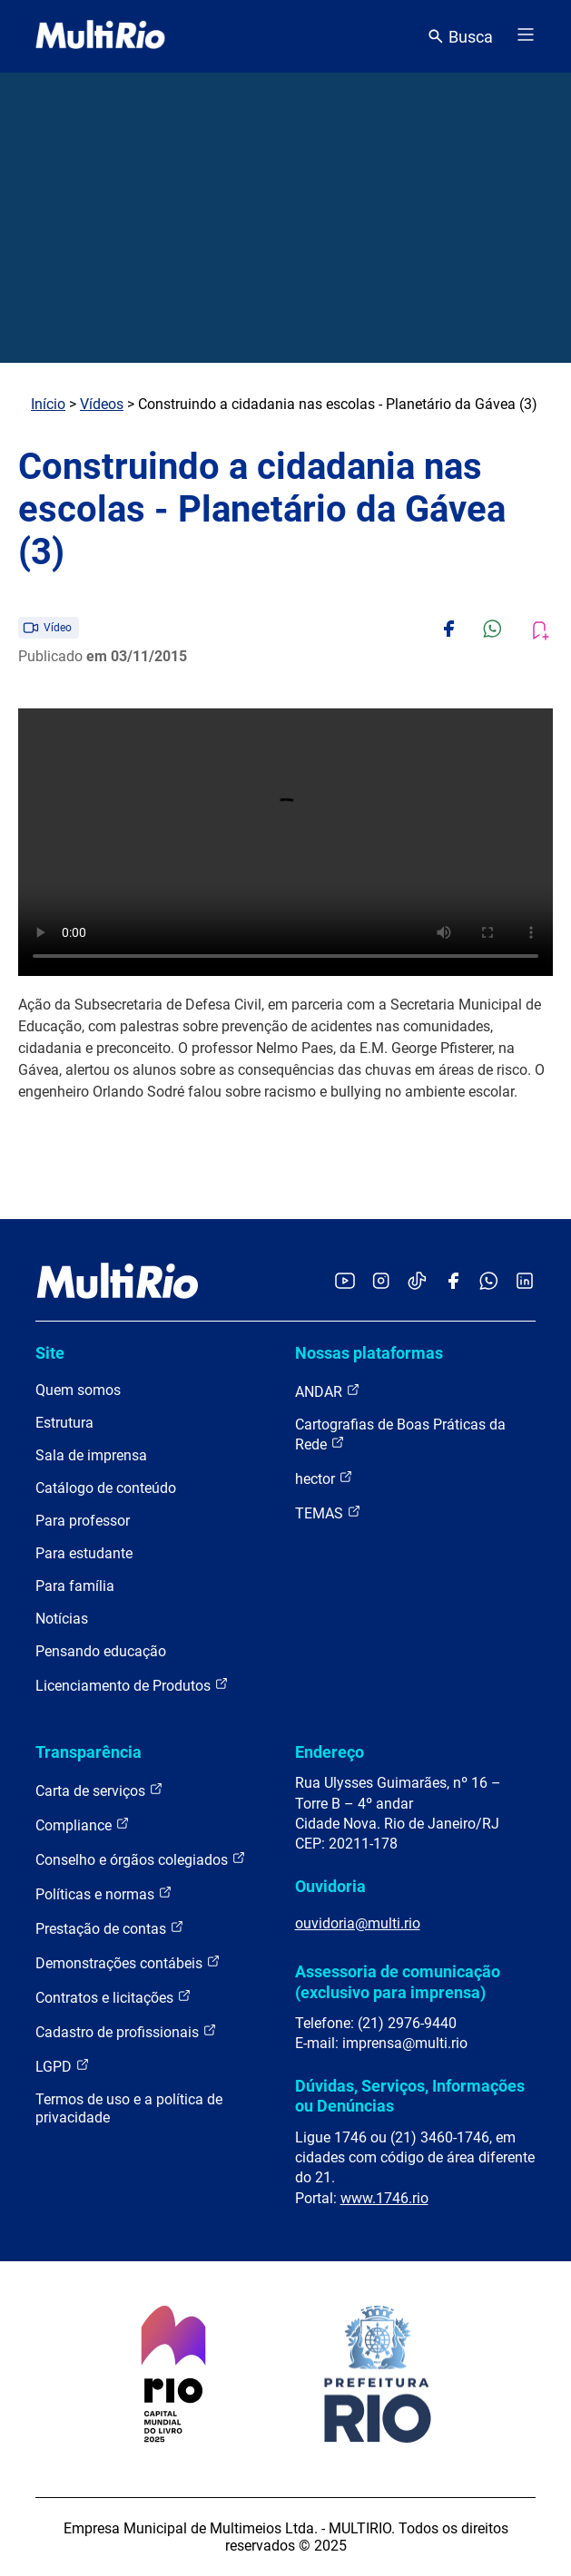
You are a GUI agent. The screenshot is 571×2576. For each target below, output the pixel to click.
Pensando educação (100, 1651)
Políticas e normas (103, 1893)
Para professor (82, 1520)
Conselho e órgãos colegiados (140, 1859)
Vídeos (101, 404)
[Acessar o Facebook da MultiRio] (453, 1282)
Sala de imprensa (91, 1455)
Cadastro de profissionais (126, 2031)
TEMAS (328, 1512)
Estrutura (64, 1422)
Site (49, 1352)
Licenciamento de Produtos (132, 1684)
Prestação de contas (109, 1927)
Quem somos (78, 1390)
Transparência (88, 1751)
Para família (74, 1586)
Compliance (82, 1824)
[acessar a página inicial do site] (100, 36)
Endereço (329, 1751)
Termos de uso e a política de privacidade (128, 2108)
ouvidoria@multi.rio (357, 1923)
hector (324, 1478)
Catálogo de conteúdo (105, 1488)
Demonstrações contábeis (128, 1962)
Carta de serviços (99, 1790)
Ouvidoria (330, 1886)
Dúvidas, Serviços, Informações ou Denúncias (410, 2095)
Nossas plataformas (369, 1352)
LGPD (62, 2065)
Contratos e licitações (113, 1996)
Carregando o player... (285, 842)
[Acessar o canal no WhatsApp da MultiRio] (488, 1282)
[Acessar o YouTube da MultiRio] (345, 1282)
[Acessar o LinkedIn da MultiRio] (525, 1282)
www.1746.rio (384, 2198)
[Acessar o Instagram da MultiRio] (380, 1282)
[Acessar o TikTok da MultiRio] (417, 1282)
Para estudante (84, 1553)
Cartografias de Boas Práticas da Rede (400, 1434)
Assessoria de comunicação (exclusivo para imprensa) (397, 1981)
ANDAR (327, 1390)
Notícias (61, 1618)
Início (48, 404)
